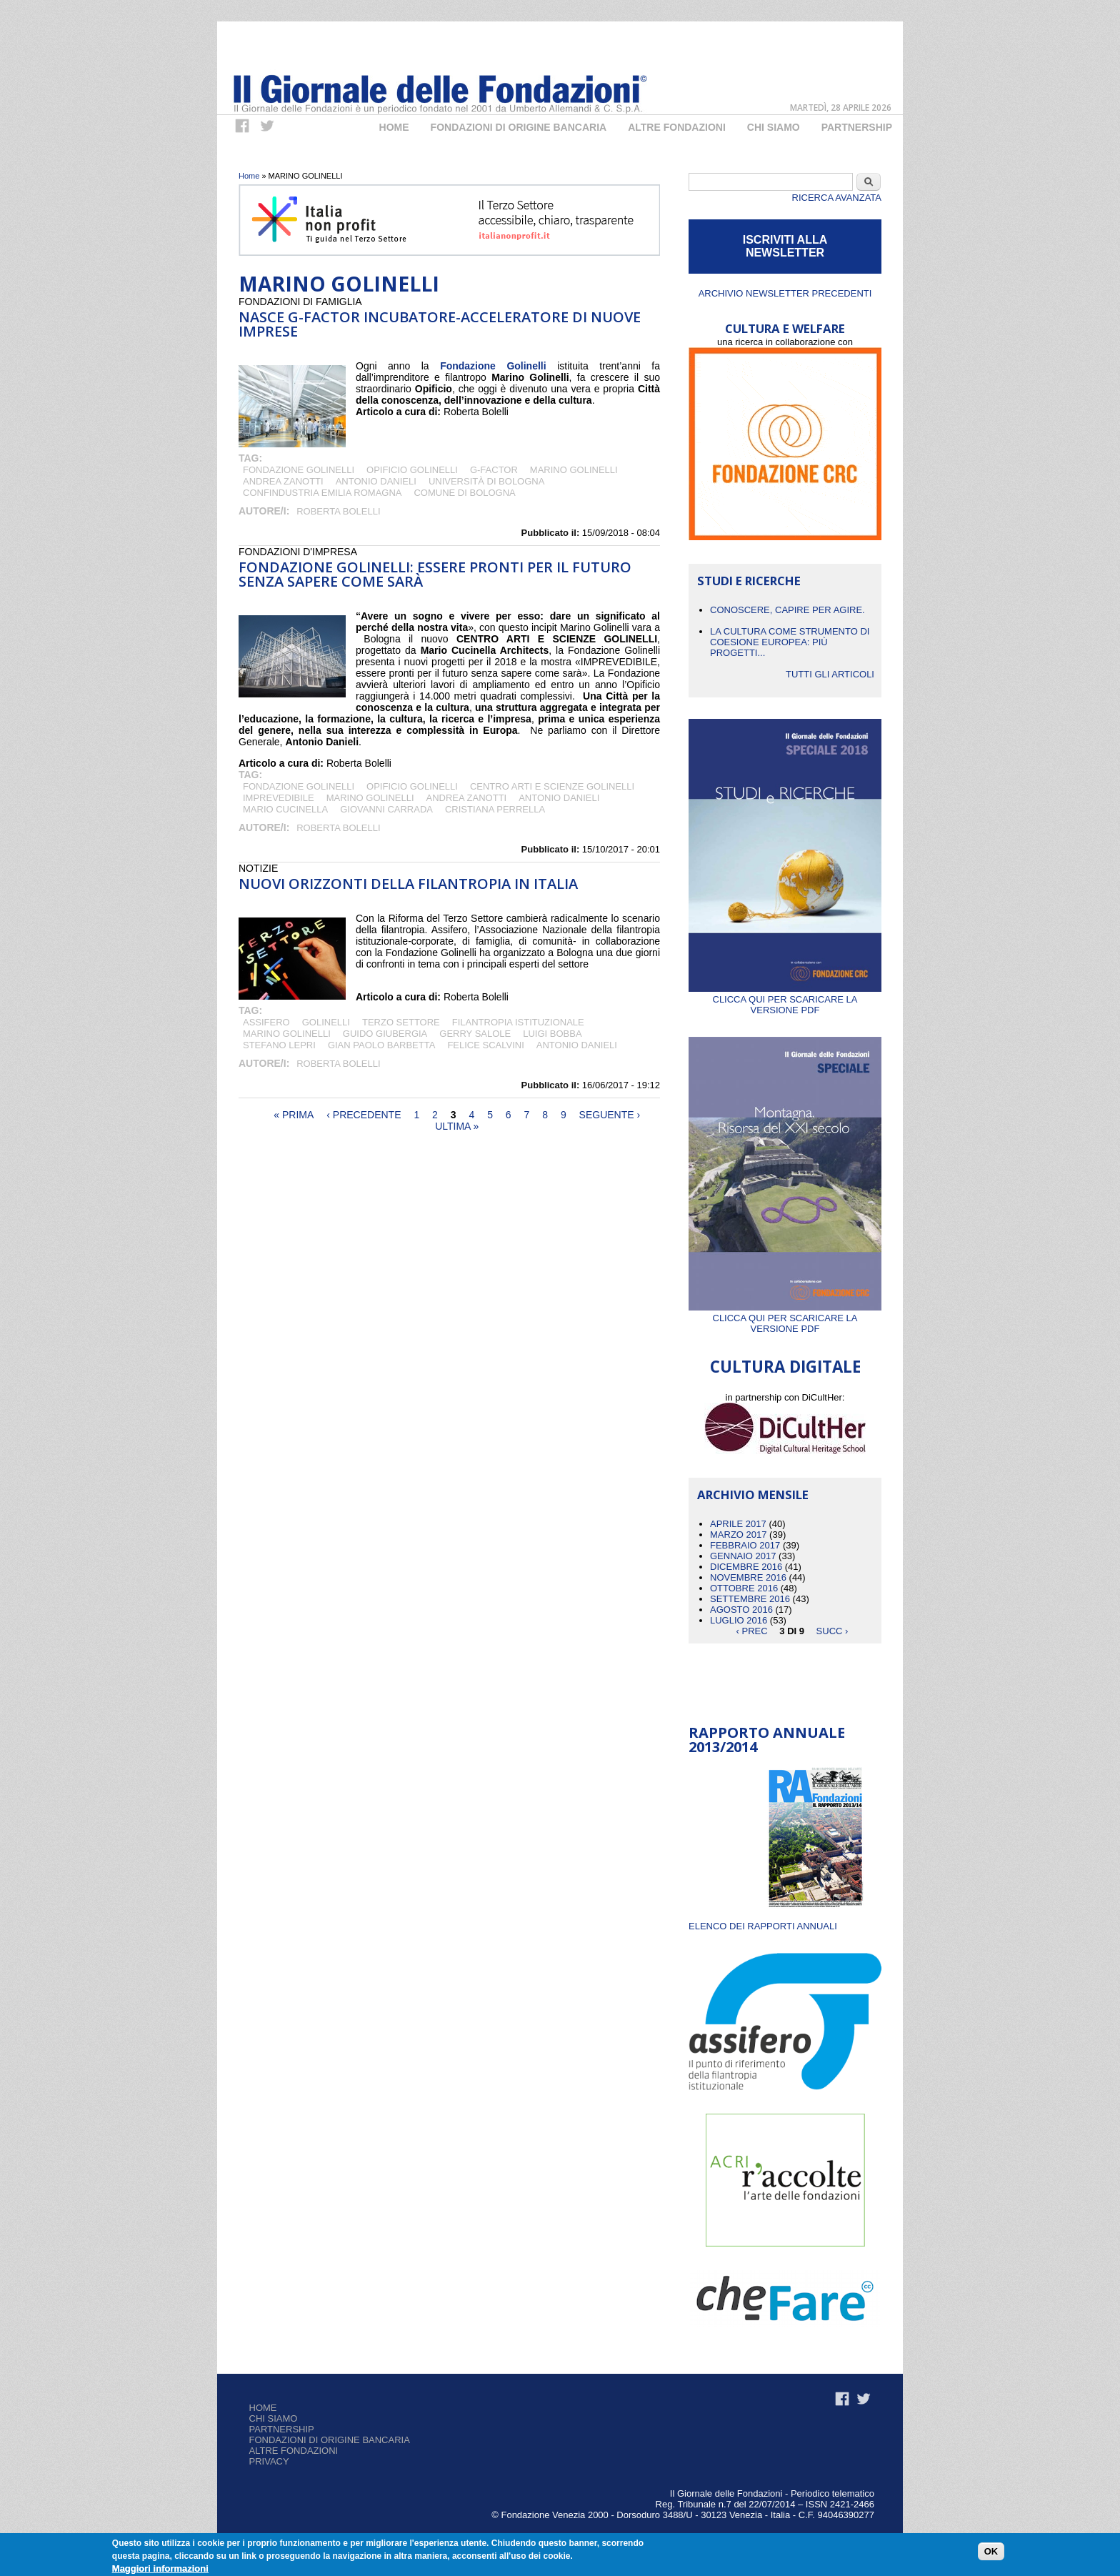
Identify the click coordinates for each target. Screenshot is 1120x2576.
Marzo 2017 (738, 1534)
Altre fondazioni (677, 127)
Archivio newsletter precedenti (785, 293)
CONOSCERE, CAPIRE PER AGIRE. (787, 610)
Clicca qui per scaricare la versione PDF (785, 999)
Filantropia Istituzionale (518, 1022)
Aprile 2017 (738, 1523)
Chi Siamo (773, 127)
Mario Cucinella (285, 809)
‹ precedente (363, 1114)
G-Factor (494, 469)
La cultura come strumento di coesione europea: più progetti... (789, 642)
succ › (832, 1631)
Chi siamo (273, 2418)
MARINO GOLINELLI (574, 469)
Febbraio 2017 (745, 1545)
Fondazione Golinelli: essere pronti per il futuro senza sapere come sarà (435, 574)
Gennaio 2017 (743, 1556)
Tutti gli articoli (830, 674)
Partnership (856, 127)
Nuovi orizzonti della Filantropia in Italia (408, 883)
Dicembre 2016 (746, 1566)
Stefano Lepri (279, 1045)
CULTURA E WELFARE (785, 328)
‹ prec (752, 1631)
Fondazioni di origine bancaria (519, 127)
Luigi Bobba (552, 1033)
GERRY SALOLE (475, 1033)
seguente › (610, 1114)
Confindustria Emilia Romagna (322, 492)
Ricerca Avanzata (836, 197)
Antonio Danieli (376, 481)
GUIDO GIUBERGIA (385, 1033)
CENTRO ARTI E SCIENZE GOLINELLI (552, 786)
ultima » (457, 1126)
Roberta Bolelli (338, 511)
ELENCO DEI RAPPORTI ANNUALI (763, 1926)
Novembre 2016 (748, 1577)
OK (991, 2551)
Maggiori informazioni (160, 2568)
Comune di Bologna (464, 492)
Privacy (269, 2461)
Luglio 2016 (738, 1620)
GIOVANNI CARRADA (386, 809)
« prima (294, 1114)
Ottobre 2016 (744, 1588)
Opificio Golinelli (412, 469)
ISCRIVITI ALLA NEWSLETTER (785, 246)
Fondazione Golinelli (298, 469)
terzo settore (401, 1022)
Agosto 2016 (741, 1609)
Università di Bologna (487, 481)
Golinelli (326, 1022)
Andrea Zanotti (283, 481)
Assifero (266, 1022)
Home (394, 127)
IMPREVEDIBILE (278, 797)
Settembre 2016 (750, 1598)
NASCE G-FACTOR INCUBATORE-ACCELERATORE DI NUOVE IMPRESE (440, 324)
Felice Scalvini (485, 1045)
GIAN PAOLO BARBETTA (382, 1045)
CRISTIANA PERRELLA (495, 809)
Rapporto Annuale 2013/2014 (767, 1739)
